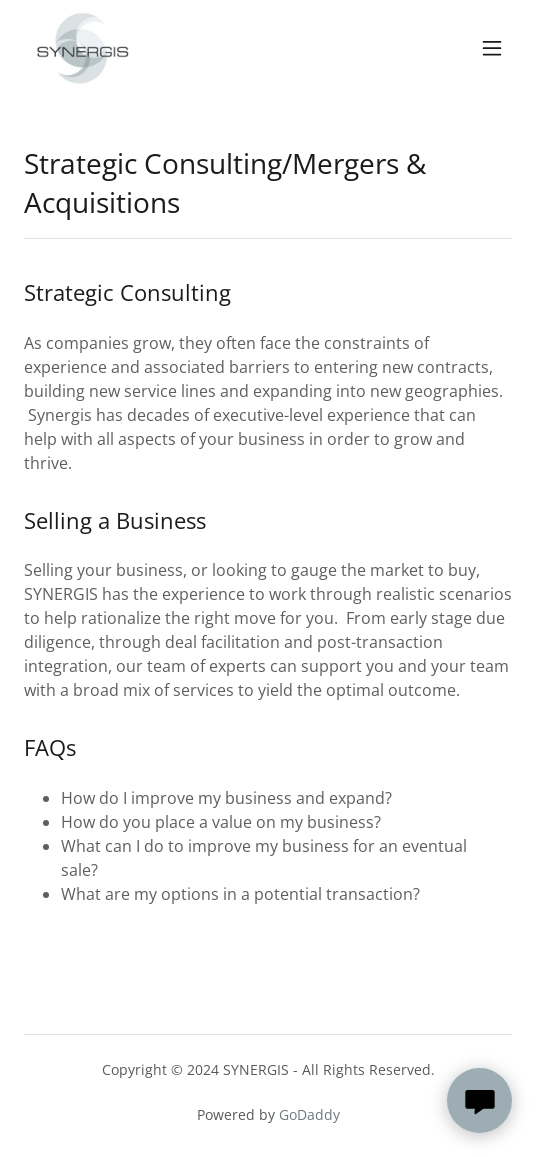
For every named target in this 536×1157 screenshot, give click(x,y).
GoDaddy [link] (309, 1114)
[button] (492, 48)
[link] (82, 48)
